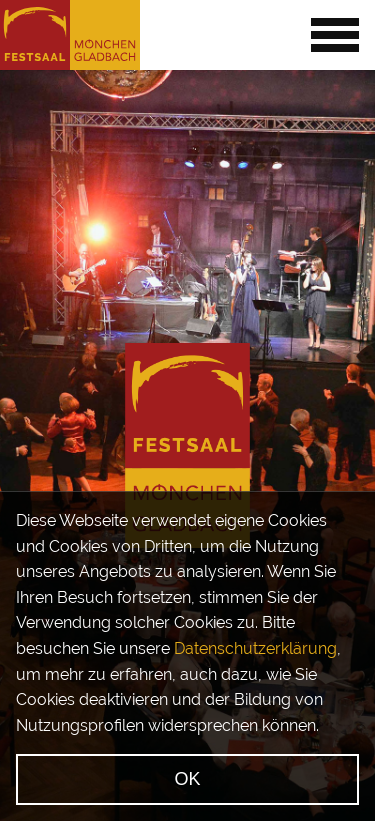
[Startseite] (70, 35)
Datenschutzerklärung (255, 648)
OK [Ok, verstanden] (187, 779)
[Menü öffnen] (335, 35)
